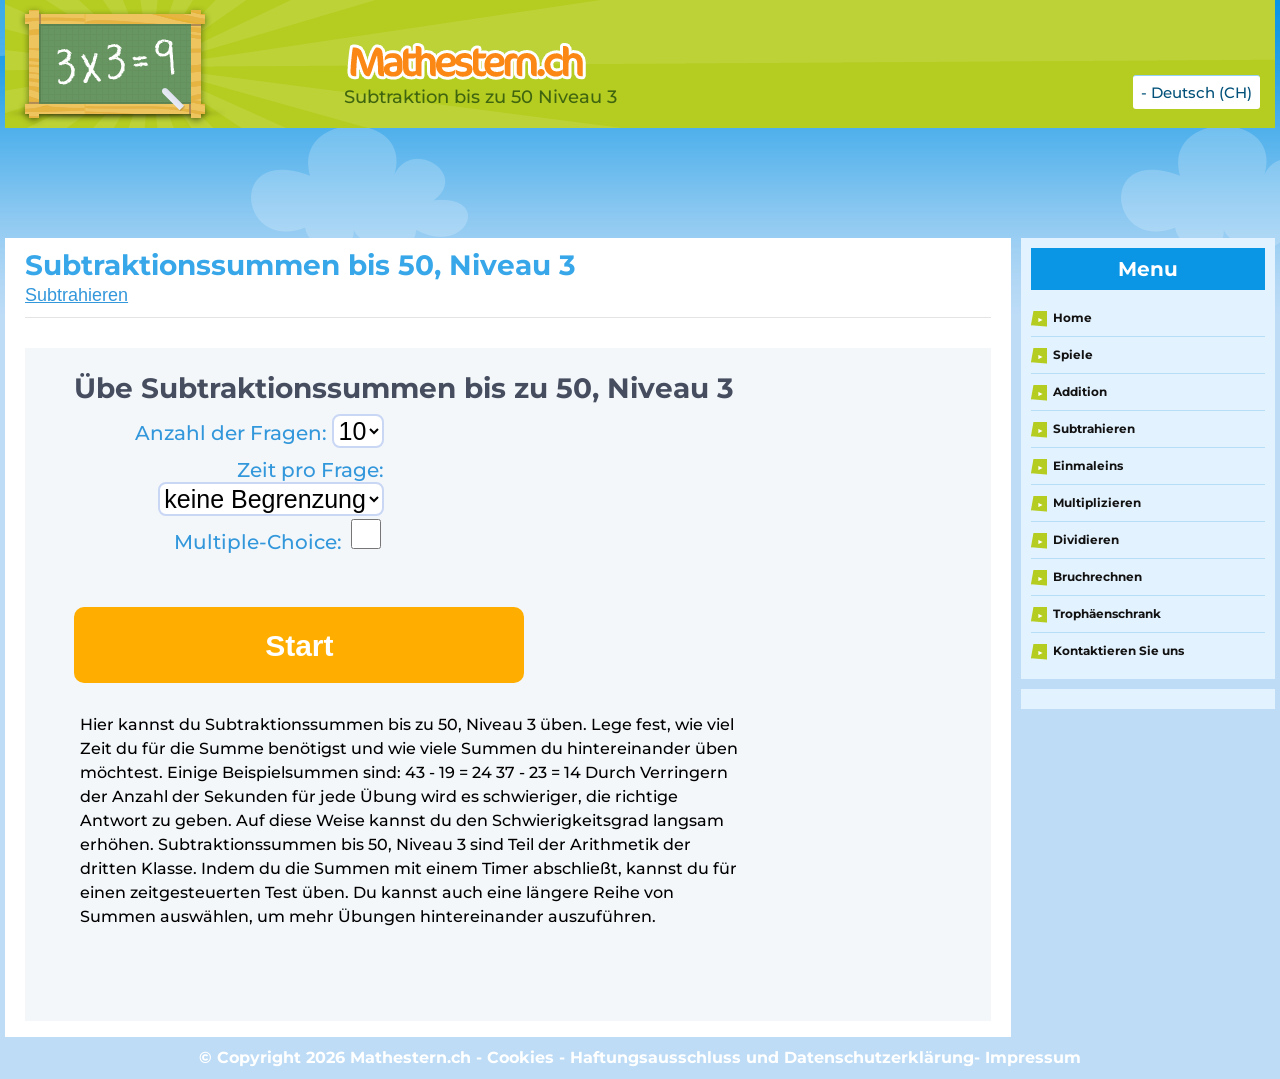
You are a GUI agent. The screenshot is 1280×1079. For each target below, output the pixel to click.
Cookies (520, 1057)
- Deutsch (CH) (1196, 92)
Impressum (1033, 1057)
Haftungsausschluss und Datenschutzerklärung (772, 1057)
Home (1072, 317)
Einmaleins (1088, 465)
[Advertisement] (505, 183)
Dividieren (1086, 539)
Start (299, 645)
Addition (1080, 391)
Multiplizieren (1097, 502)
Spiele (1073, 354)
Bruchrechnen (1097, 576)
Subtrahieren (76, 295)
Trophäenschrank (1107, 613)
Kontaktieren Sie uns (1118, 650)
